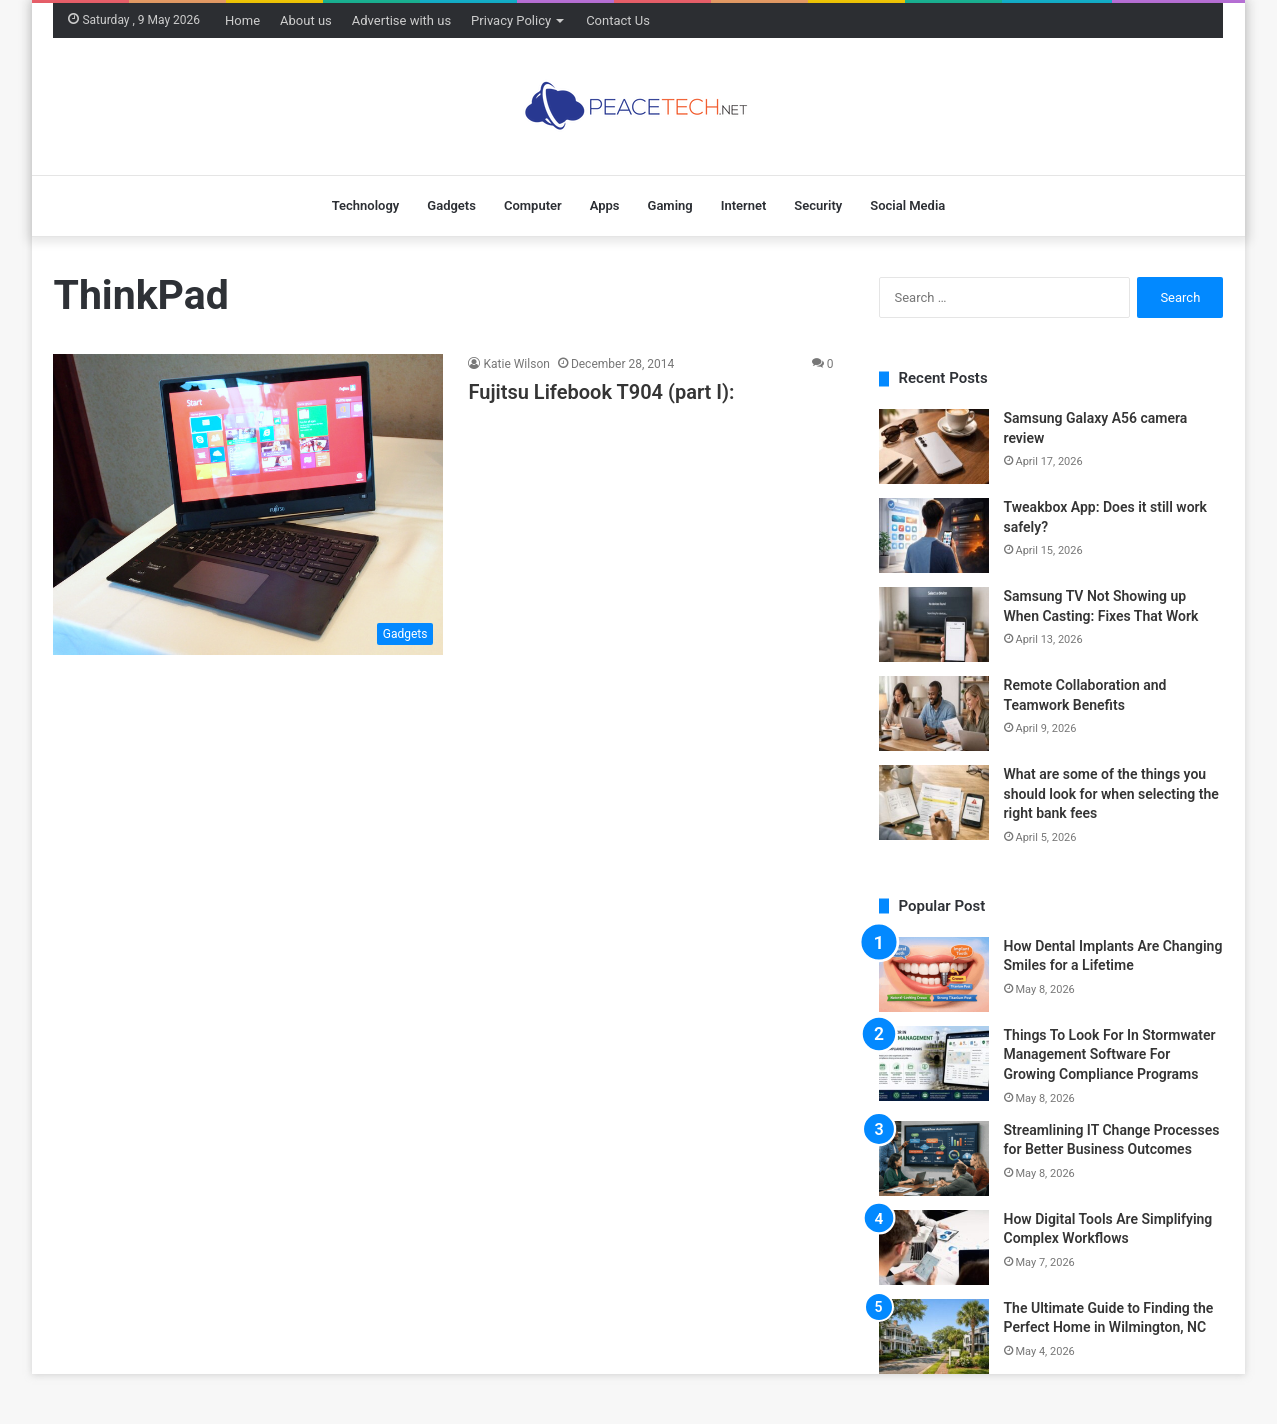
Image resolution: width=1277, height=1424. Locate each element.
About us (306, 20)
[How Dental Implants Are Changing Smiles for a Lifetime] (934, 974)
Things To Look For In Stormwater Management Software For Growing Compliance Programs (1110, 1054)
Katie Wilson (516, 364)
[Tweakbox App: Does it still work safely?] (934, 535)
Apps (605, 205)
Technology (366, 205)
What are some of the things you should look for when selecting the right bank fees (1111, 793)
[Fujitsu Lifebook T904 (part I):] (248, 504)
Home (242, 20)
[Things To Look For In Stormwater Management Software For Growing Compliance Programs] (934, 1063)
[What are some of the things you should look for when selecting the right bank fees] (934, 802)
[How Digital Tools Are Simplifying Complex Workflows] (934, 1247)
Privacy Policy (511, 20)
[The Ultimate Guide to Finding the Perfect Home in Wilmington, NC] (934, 1336)
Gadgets (451, 205)
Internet (744, 205)
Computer (533, 205)
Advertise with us (401, 20)
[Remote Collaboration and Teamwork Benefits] (934, 713)
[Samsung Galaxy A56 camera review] (934, 446)
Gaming (670, 205)
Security (818, 205)
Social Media (907, 205)
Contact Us (618, 20)
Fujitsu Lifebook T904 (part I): (601, 392)
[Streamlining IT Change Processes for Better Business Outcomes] (934, 1158)
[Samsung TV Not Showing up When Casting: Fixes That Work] (934, 624)
